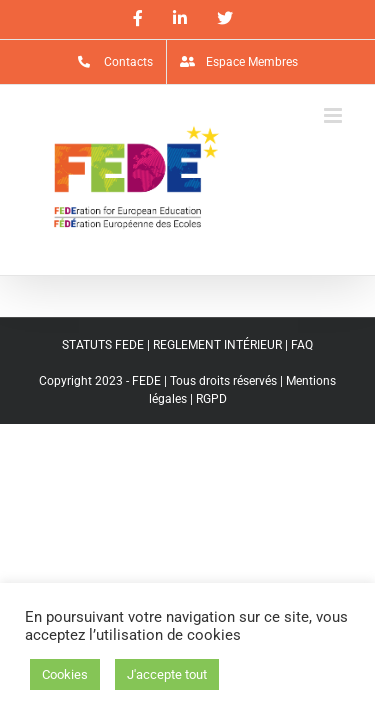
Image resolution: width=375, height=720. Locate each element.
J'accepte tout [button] (167, 674)
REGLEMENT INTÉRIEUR (217, 345)
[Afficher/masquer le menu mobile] (334, 115)
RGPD (211, 399)
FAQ (302, 345)
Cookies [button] (65, 674)
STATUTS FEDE (103, 345)
